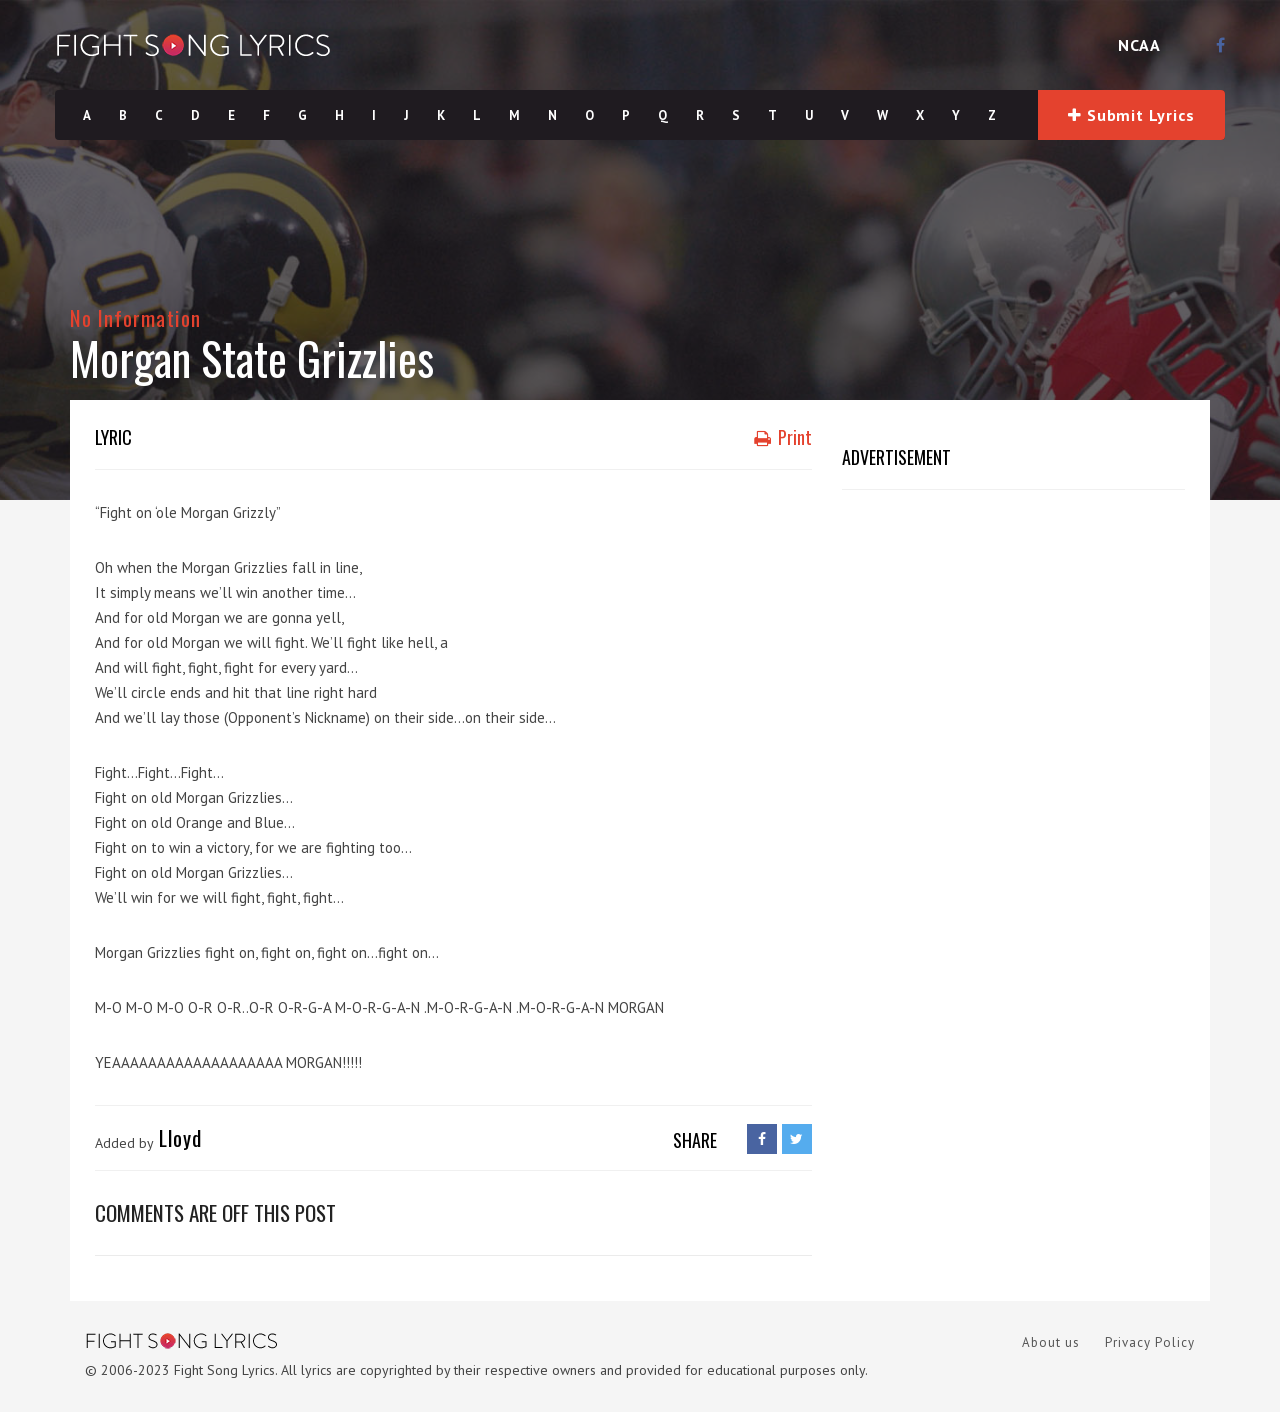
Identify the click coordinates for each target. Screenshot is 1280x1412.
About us (1051, 1342)
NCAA (1139, 45)
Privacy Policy (1150, 1342)
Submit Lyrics (1131, 115)
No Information (135, 317)
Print (783, 437)
